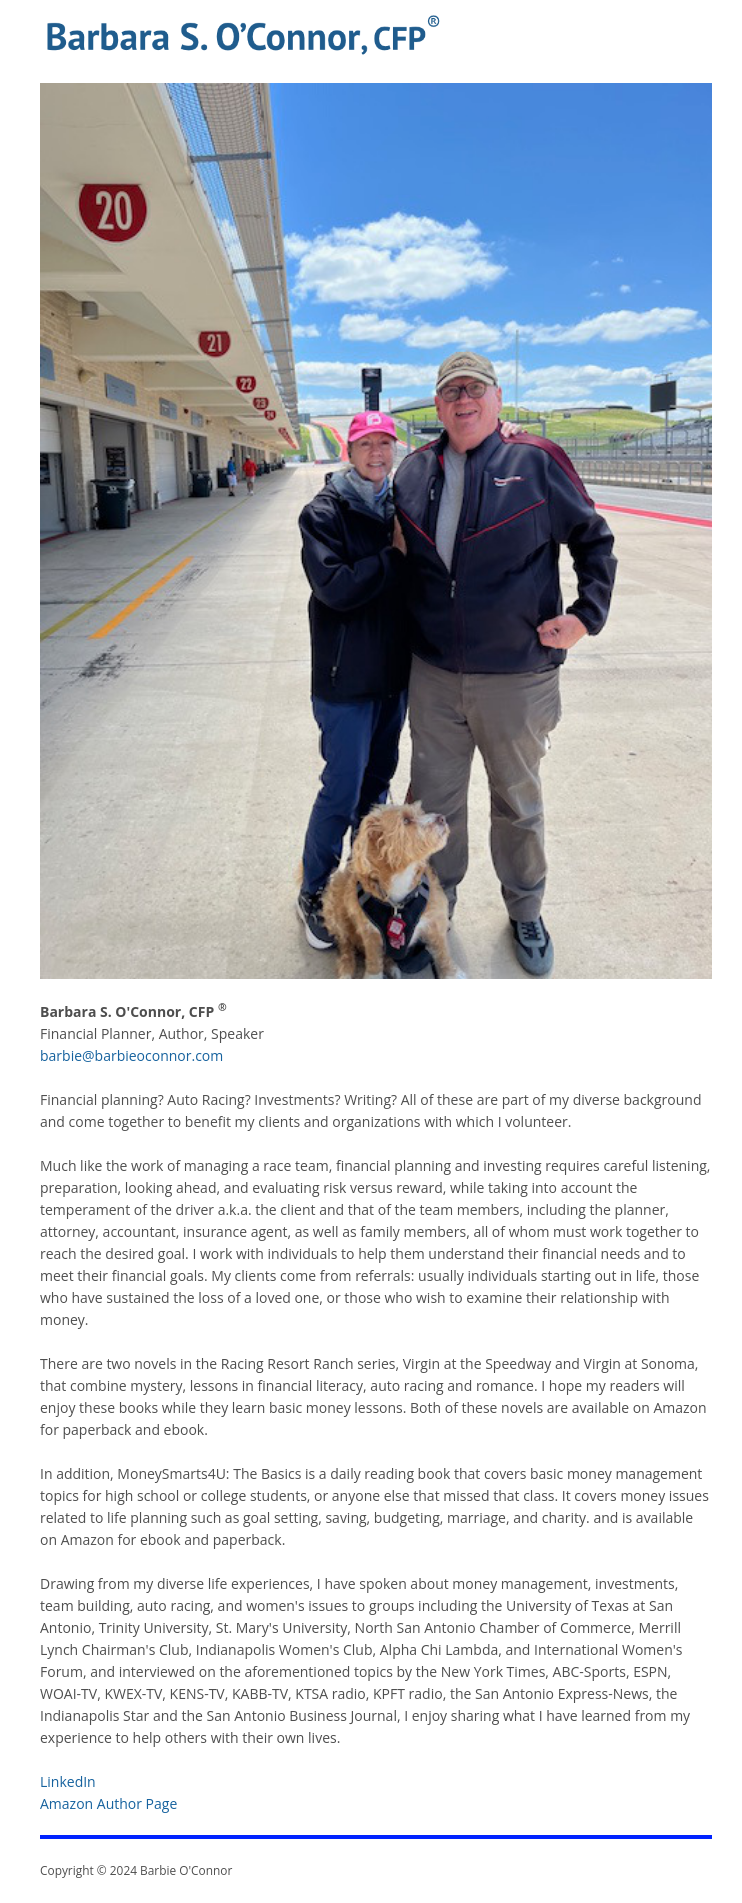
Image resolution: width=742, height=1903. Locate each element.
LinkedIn (68, 1781)
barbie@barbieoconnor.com (131, 1055)
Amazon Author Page (108, 1803)
